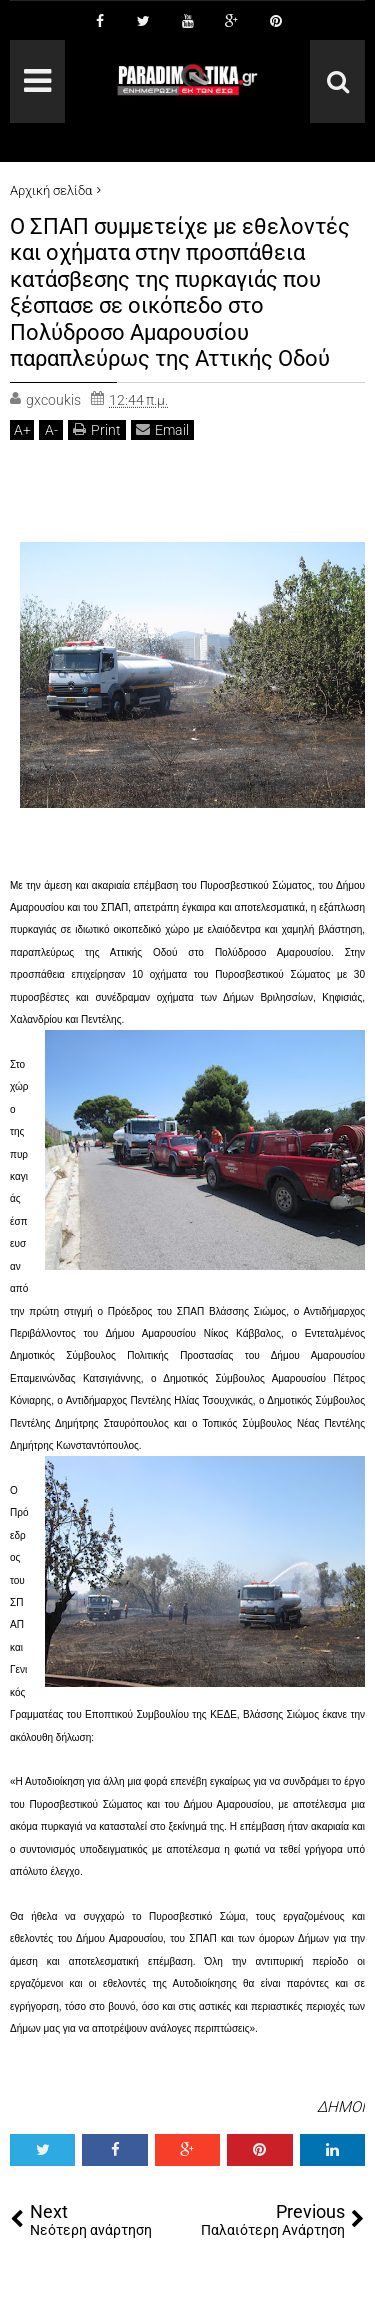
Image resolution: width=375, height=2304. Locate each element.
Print (97, 429)
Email (162, 429)
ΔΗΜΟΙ (341, 2107)
